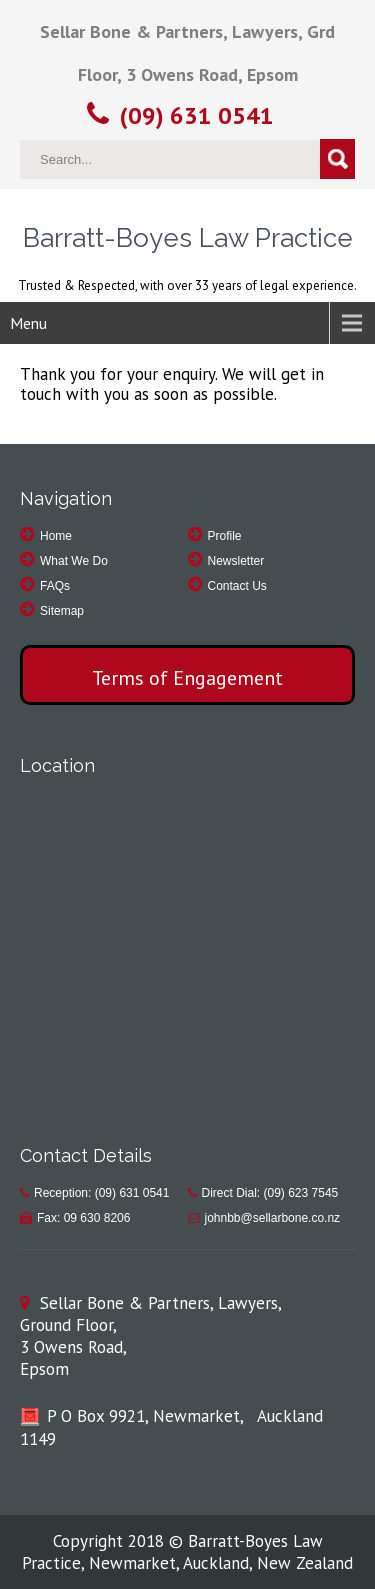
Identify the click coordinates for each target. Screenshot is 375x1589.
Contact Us (237, 586)
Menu (28, 323)
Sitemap (62, 611)
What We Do (74, 561)
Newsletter (236, 561)
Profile (225, 536)
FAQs (55, 586)
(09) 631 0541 (197, 115)
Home (56, 536)
